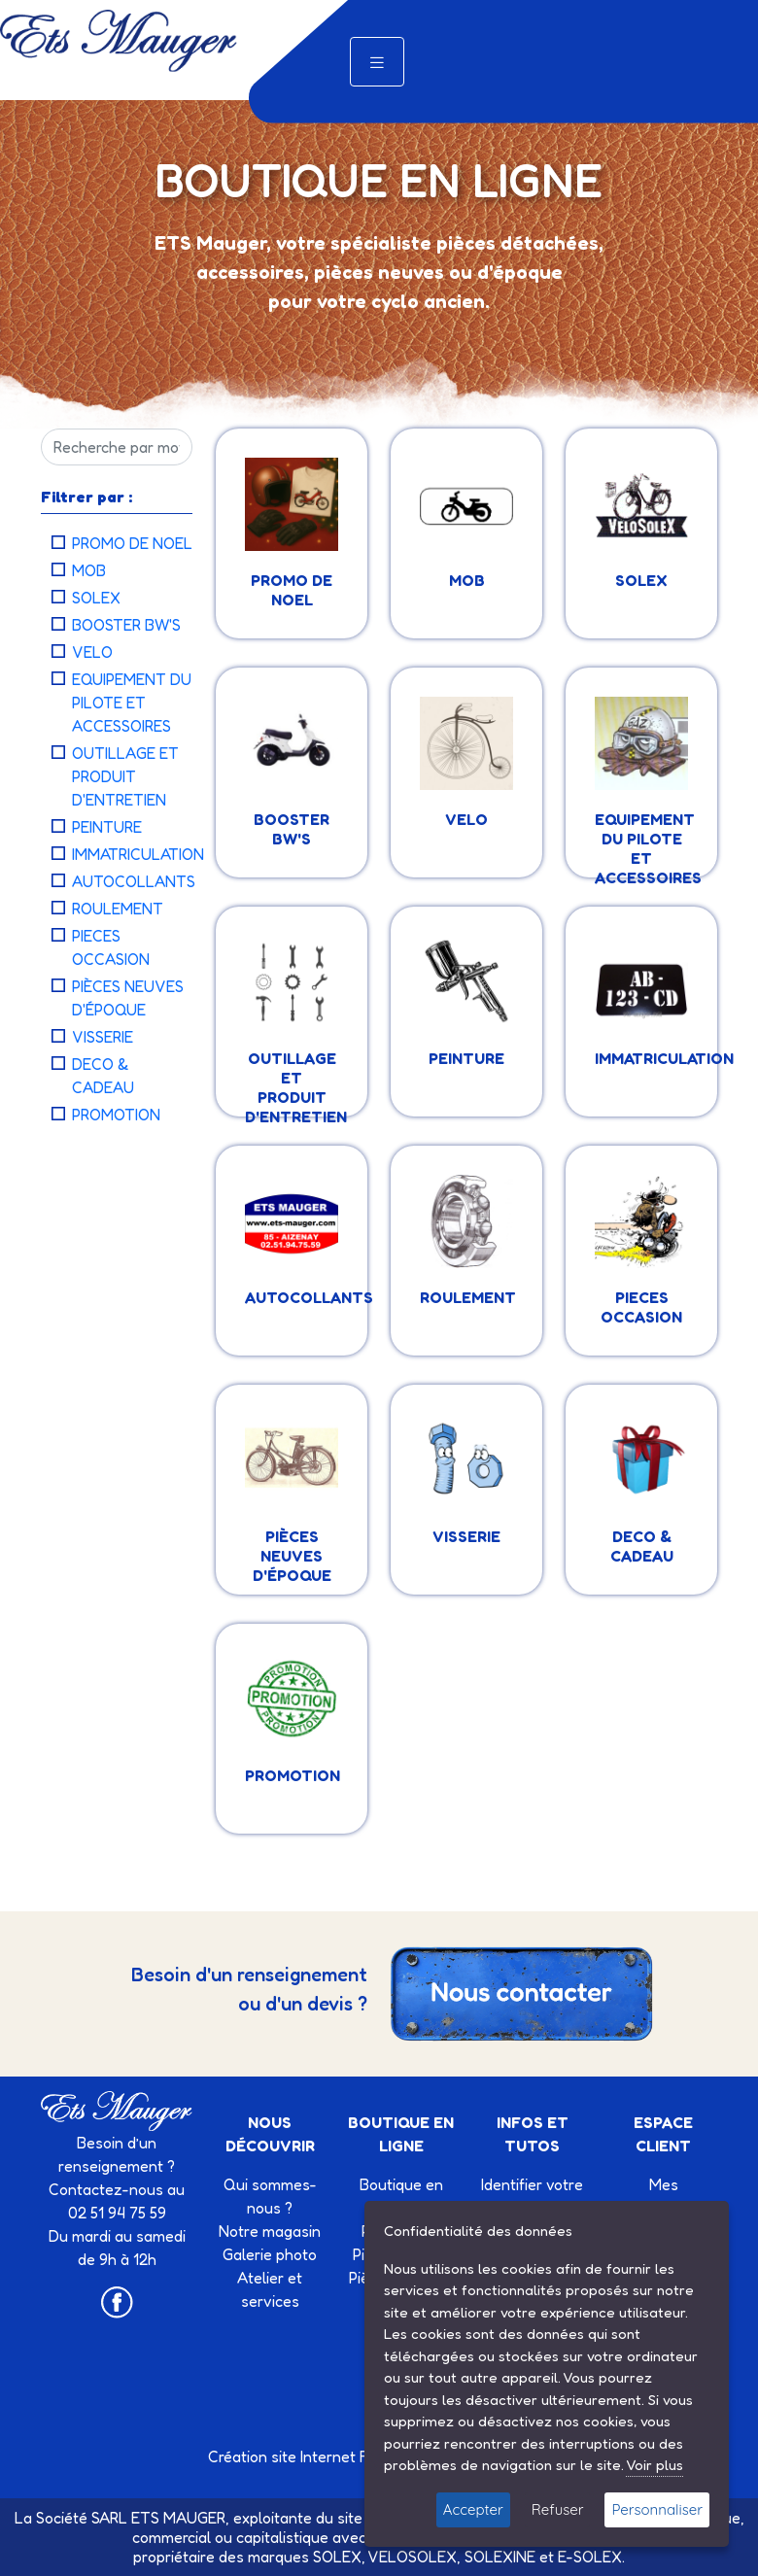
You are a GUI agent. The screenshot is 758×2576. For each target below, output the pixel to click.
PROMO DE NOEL (132, 543)
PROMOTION (116, 1114)
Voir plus (654, 2465)
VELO (92, 652)
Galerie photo (270, 2254)
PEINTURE (107, 827)
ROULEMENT (117, 908)
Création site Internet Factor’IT (314, 2456)
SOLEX (96, 597)
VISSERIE (102, 1037)
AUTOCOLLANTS (133, 881)
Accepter (473, 2509)
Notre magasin (270, 2231)
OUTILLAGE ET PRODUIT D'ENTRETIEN (125, 776)
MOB (89, 570)
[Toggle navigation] (377, 61)
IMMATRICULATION (138, 854)
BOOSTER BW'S (126, 625)
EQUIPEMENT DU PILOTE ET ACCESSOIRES (131, 703)
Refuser (558, 2509)
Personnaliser (657, 2509)
